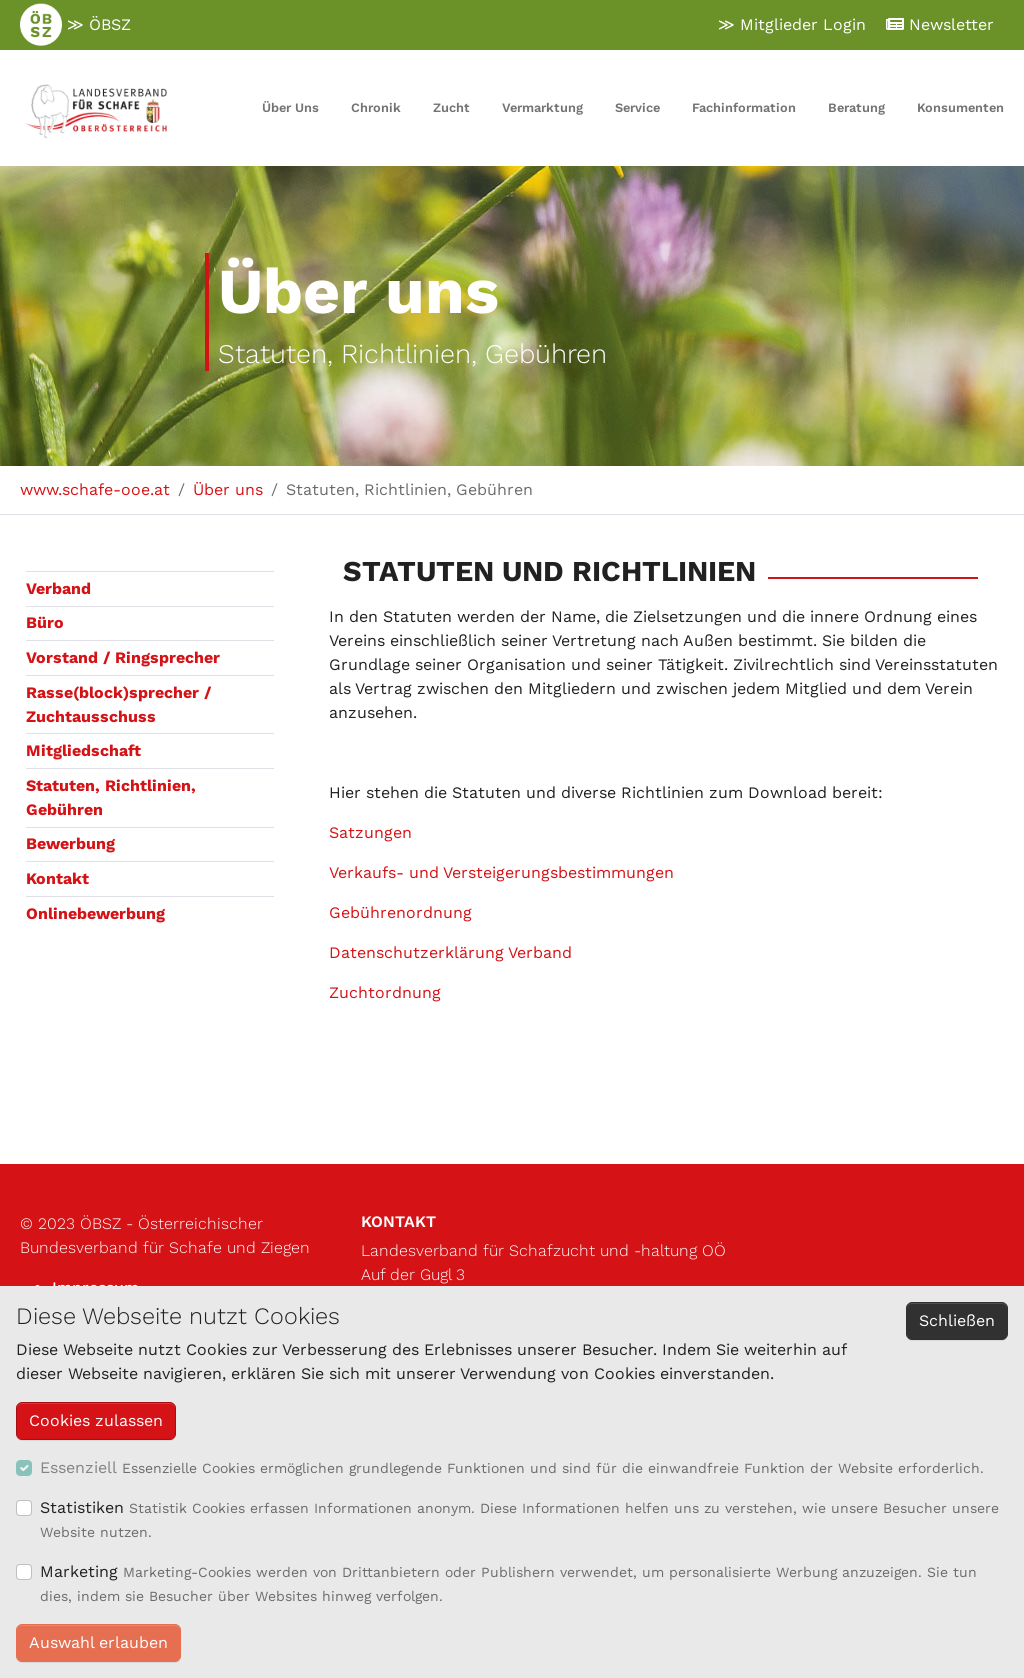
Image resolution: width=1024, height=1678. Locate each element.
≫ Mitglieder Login (792, 24)
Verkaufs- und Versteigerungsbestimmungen (501, 872)
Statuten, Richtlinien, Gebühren (111, 797)
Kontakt (57, 878)
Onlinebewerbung (95, 913)
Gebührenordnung (400, 912)
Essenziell (78, 1467)
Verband (58, 588)
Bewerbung (70, 843)
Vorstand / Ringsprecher (123, 657)
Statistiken (82, 1507)
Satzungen (370, 832)
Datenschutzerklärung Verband (450, 952)
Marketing (79, 1571)
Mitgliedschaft (83, 750)
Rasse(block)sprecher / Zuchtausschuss (118, 704)
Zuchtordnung (385, 992)
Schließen (957, 1320)
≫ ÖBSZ (75, 25)
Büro (45, 622)
